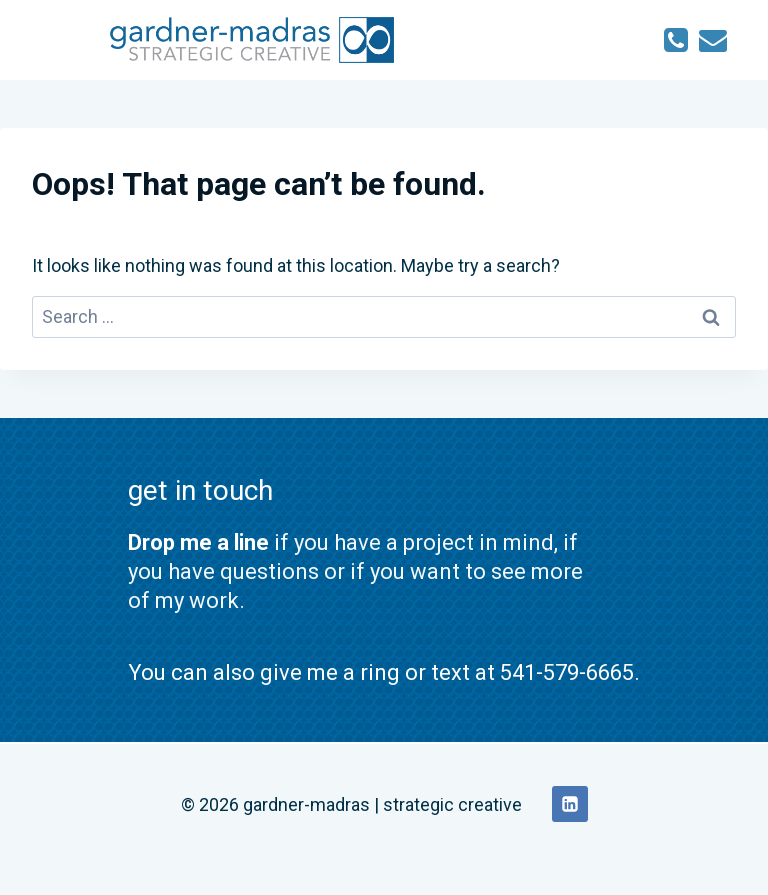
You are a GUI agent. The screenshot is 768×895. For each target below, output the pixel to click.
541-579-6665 (567, 672)
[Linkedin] (570, 804)
